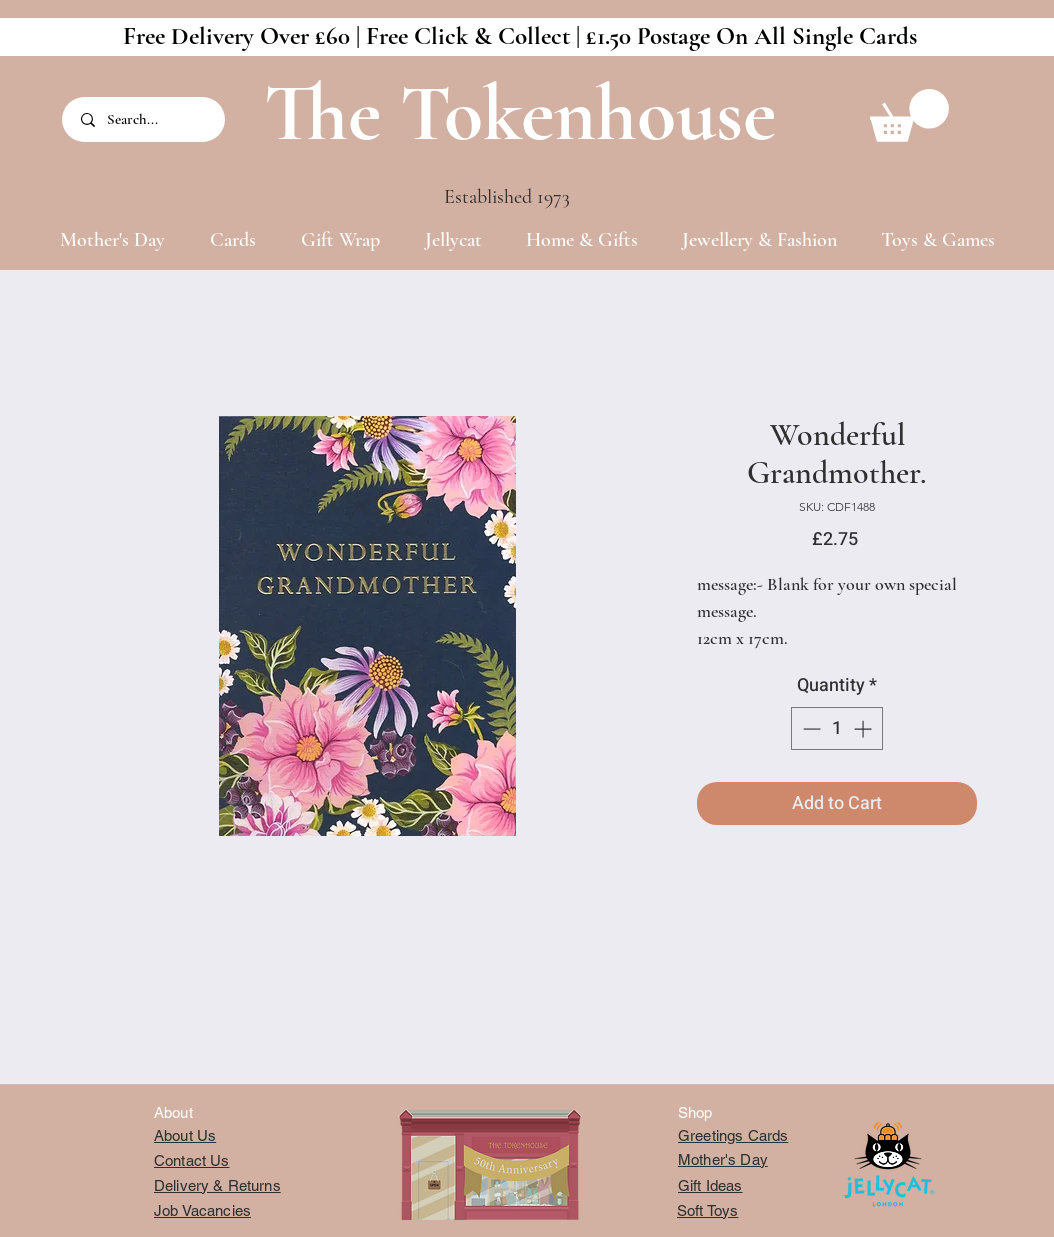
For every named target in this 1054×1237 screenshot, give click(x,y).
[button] (909, 115)
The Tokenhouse (520, 113)
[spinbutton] (837, 728)
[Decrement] (809, 728)
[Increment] (864, 728)
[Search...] (145, 119)
